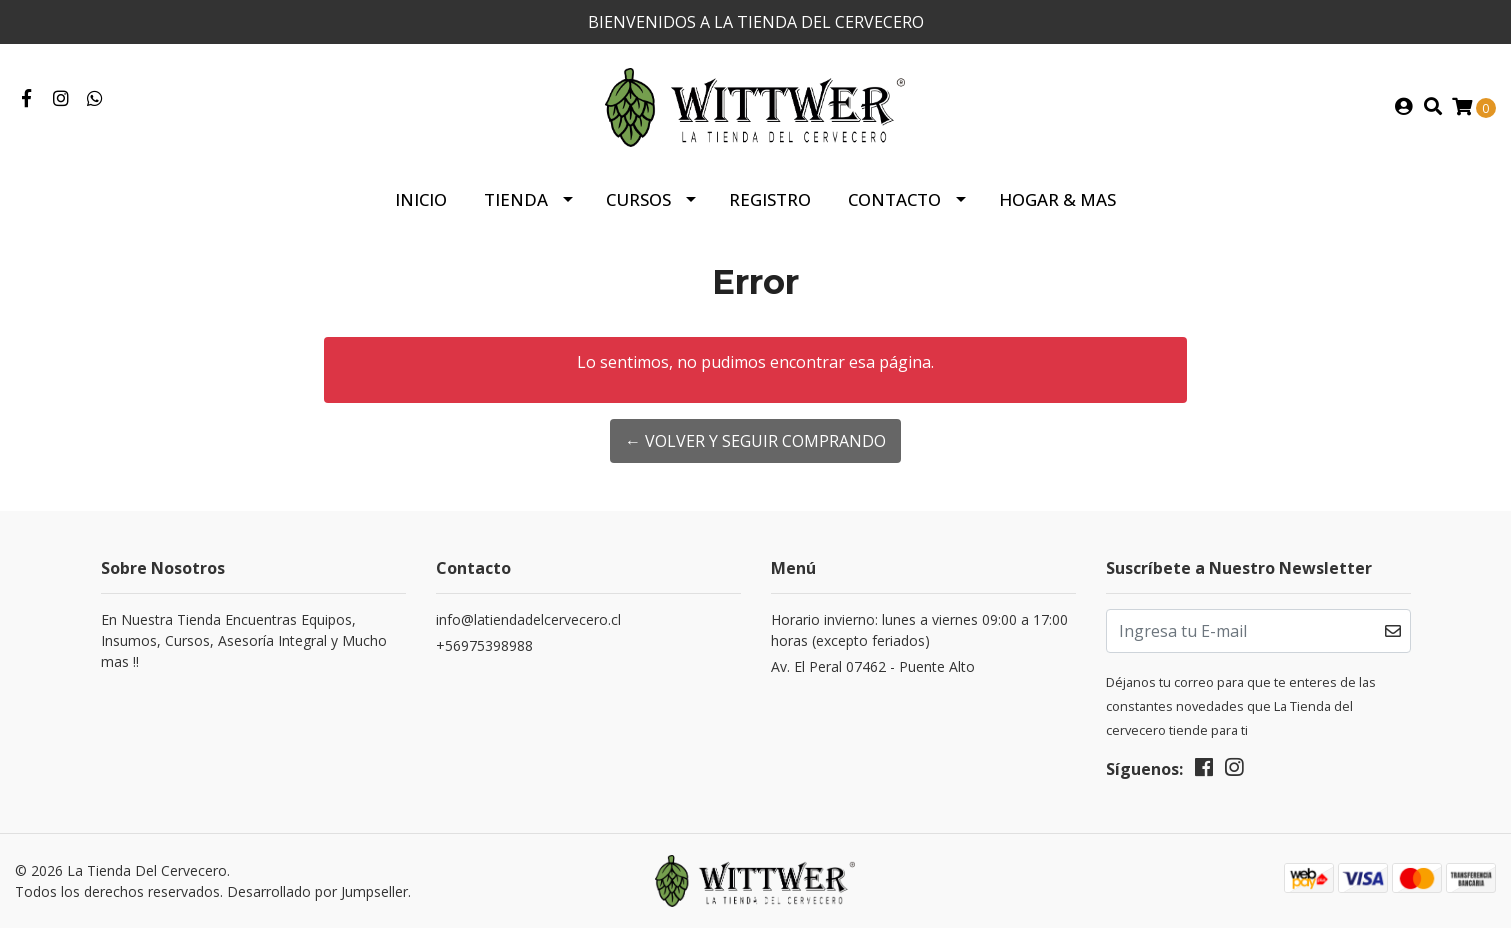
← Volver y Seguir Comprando (755, 441)
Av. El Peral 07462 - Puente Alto (873, 666)
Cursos (638, 199)
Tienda (516, 199)
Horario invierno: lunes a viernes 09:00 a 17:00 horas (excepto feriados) (919, 630)
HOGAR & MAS (1057, 199)
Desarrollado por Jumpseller (317, 891)
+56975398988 (484, 645)
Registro (770, 199)
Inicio (421, 199)
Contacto (894, 199)
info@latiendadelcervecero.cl (528, 619)
